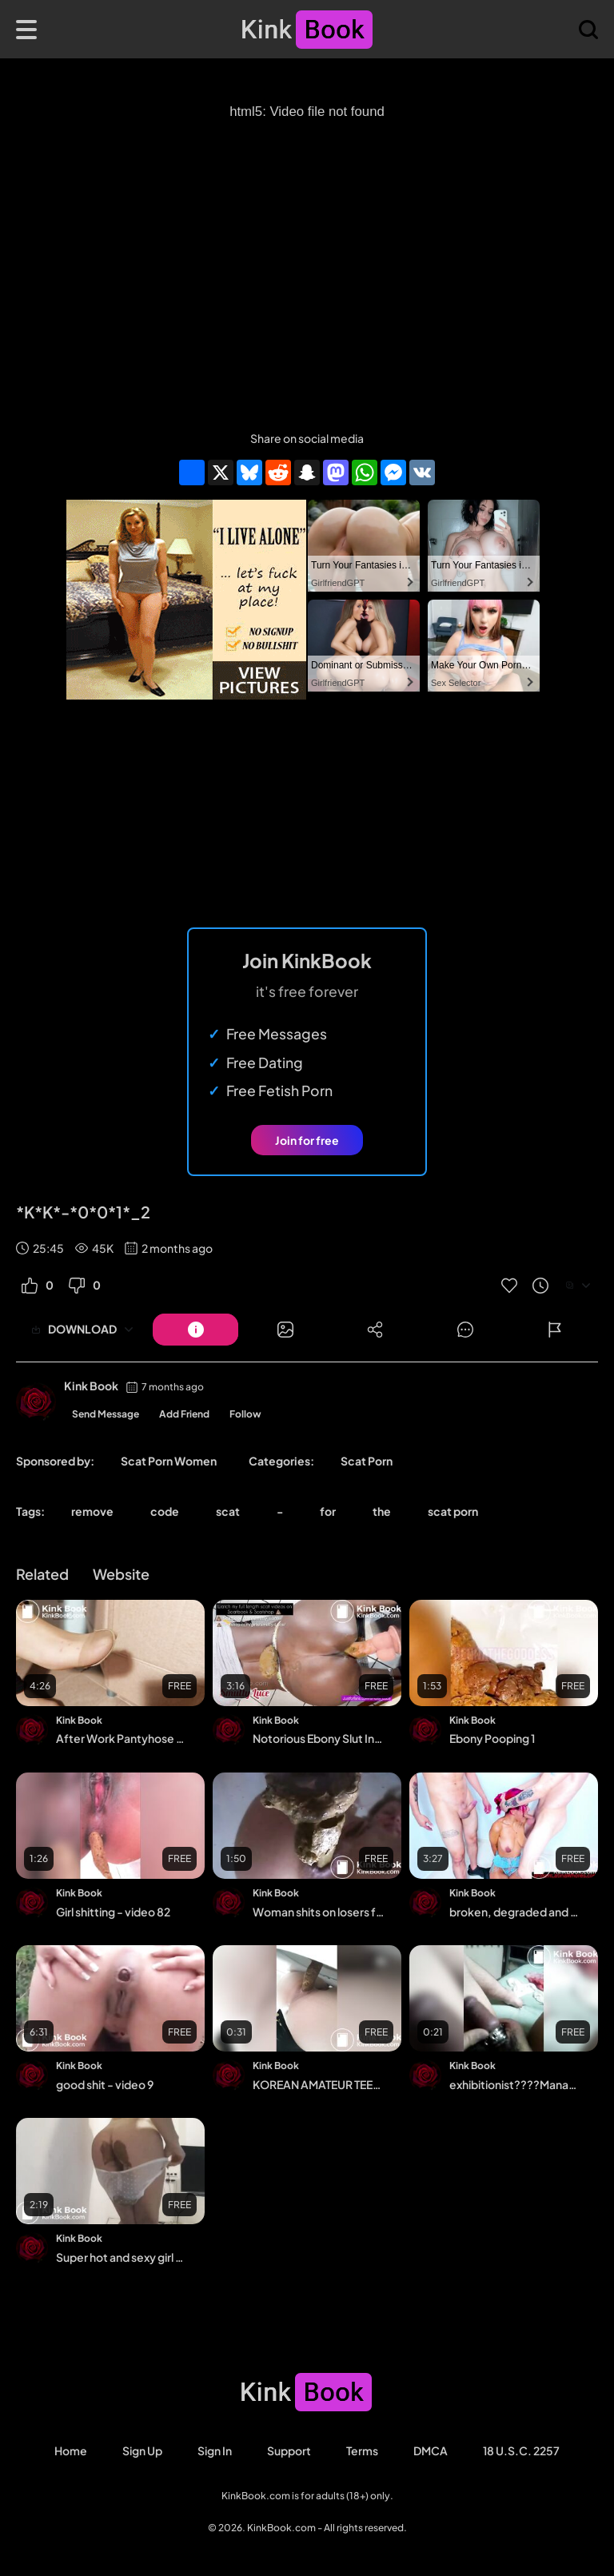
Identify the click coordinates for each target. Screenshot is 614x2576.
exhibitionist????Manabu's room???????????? (516, 2084)
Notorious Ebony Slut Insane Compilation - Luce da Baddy (319, 1738)
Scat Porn (367, 1460)
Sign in (214, 2450)
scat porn (453, 1511)
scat (228, 1511)
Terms (362, 2450)
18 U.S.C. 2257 (521, 2450)
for (328, 1511)
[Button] (195, 1330)
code (164, 1511)
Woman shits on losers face (319, 1911)
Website (121, 1574)
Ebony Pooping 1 (492, 1738)
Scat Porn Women (169, 1460)
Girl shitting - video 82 (113, 1911)
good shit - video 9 (105, 2084)
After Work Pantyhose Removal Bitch (122, 1738)
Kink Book (91, 1385)
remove (92, 1511)
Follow (245, 1414)
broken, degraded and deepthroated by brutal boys (516, 1911)
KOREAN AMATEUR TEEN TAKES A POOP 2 (319, 2084)
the (382, 1511)
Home (70, 2450)
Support (289, 2450)
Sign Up (142, 2450)
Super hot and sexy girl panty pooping (122, 2257)
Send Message (105, 1414)
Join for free (307, 1140)
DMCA (430, 2450)
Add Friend (184, 1414)
